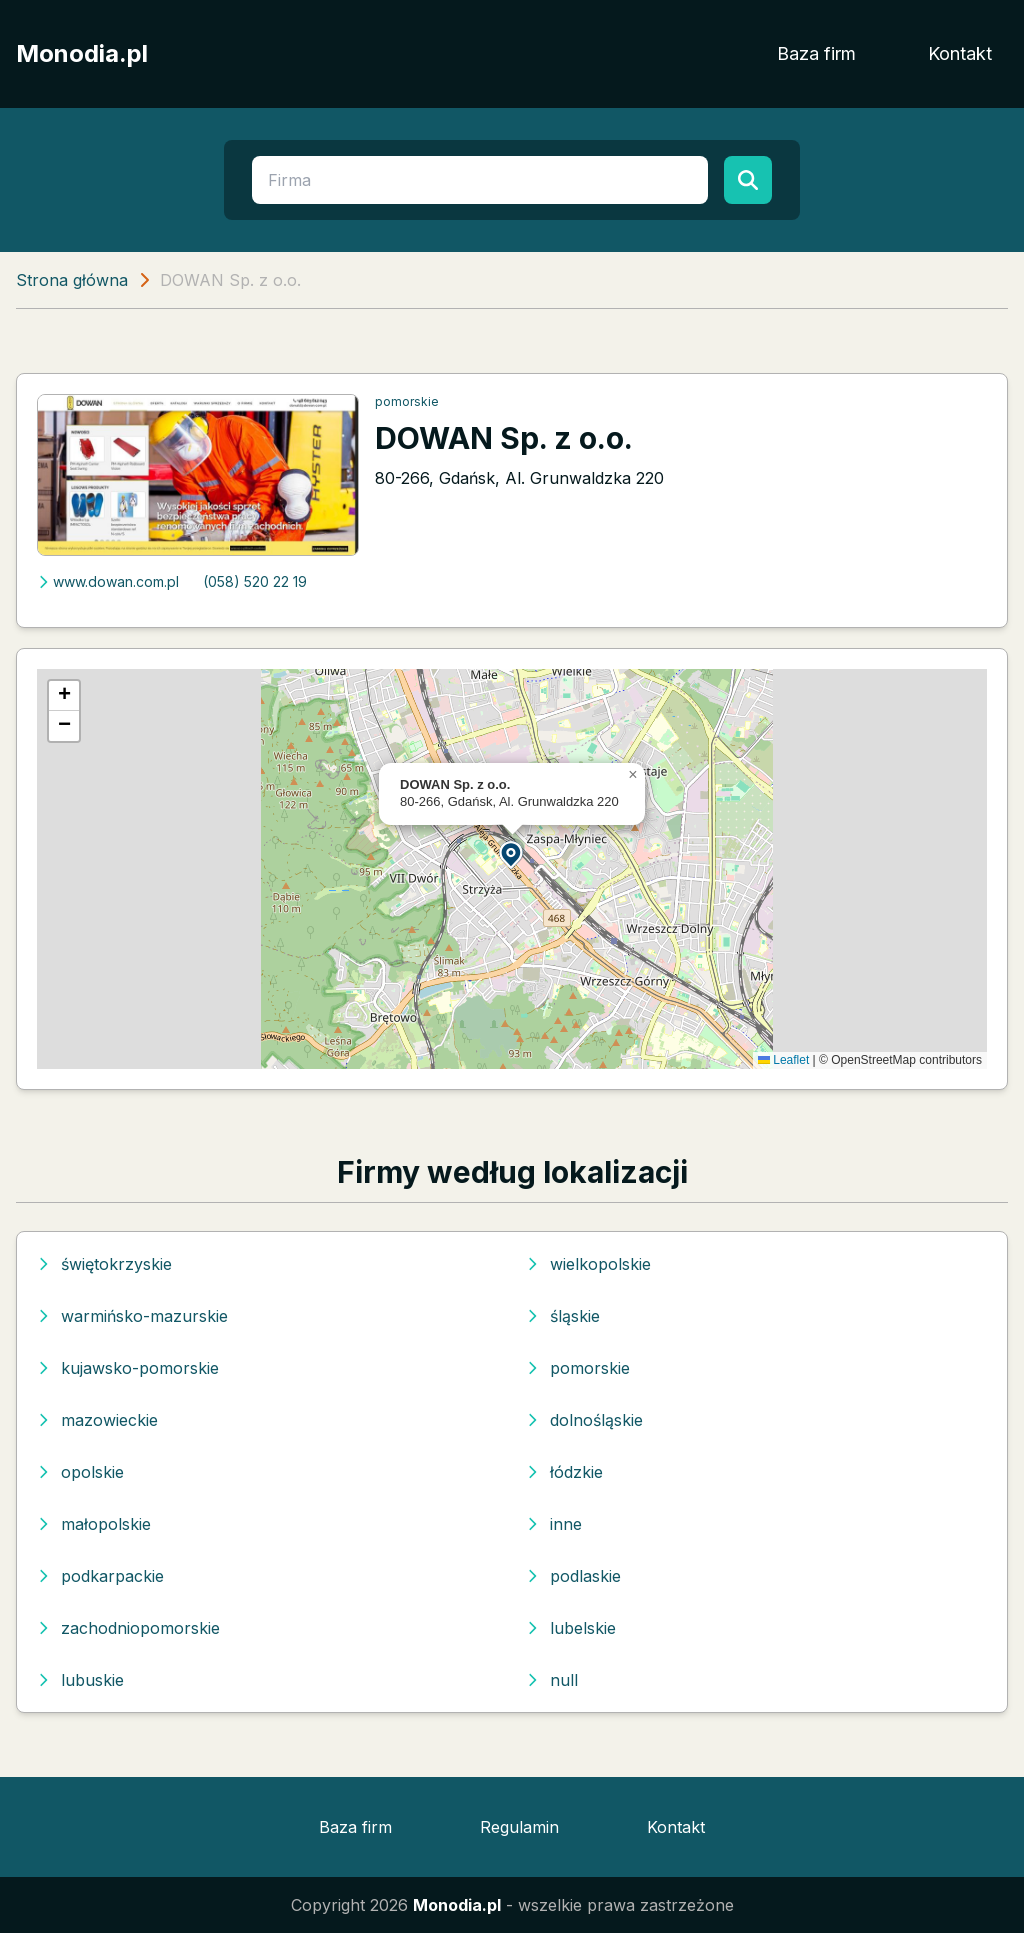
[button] (512, 853)
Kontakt (960, 53)
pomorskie (407, 401)
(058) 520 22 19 (255, 581)
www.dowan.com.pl (108, 581)
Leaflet (783, 1060)
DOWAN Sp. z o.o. (504, 438)
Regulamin (519, 1827)
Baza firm (816, 53)
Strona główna (72, 280)
